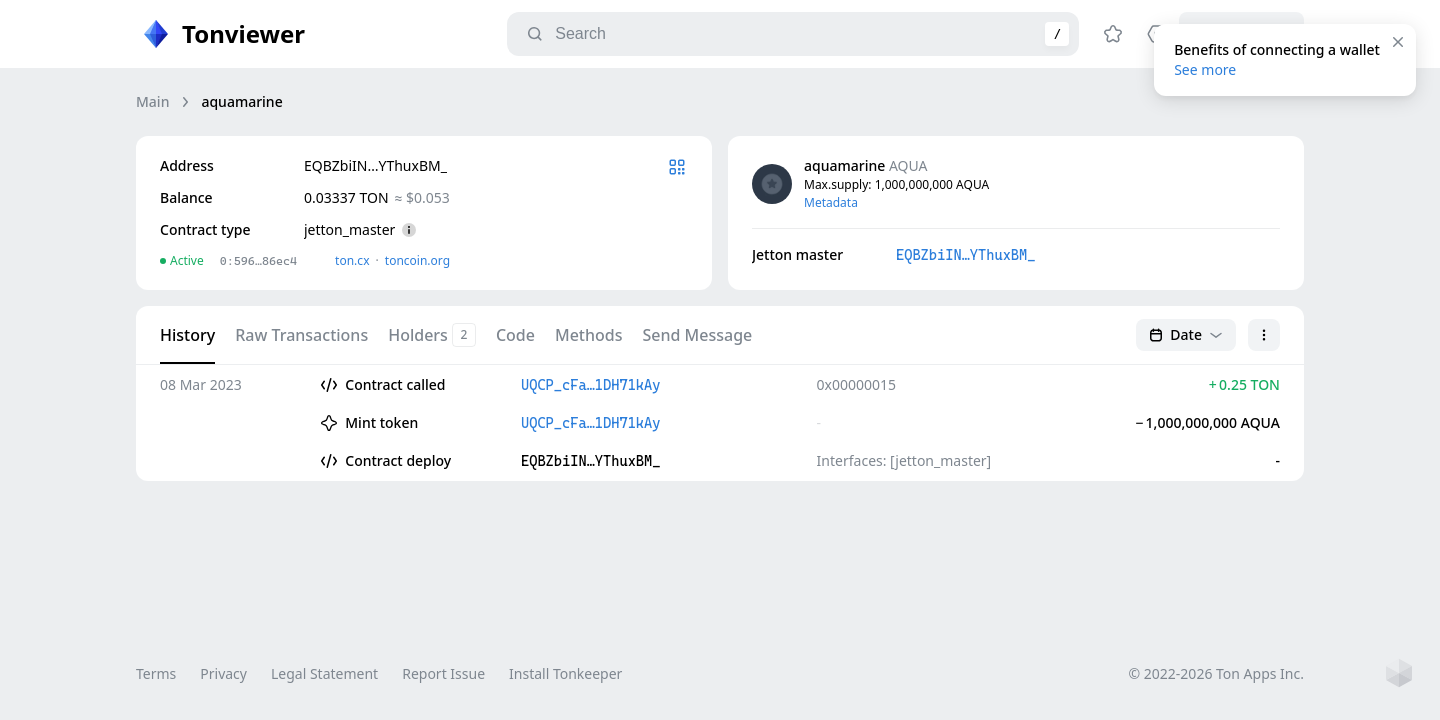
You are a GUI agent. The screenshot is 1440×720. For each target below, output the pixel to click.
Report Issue (443, 673)
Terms (156, 673)
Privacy (223, 673)
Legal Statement (324, 673)
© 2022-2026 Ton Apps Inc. (1216, 673)
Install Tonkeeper (565, 673)
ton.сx (352, 260)
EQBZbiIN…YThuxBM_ (965, 255)
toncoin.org (417, 260)
